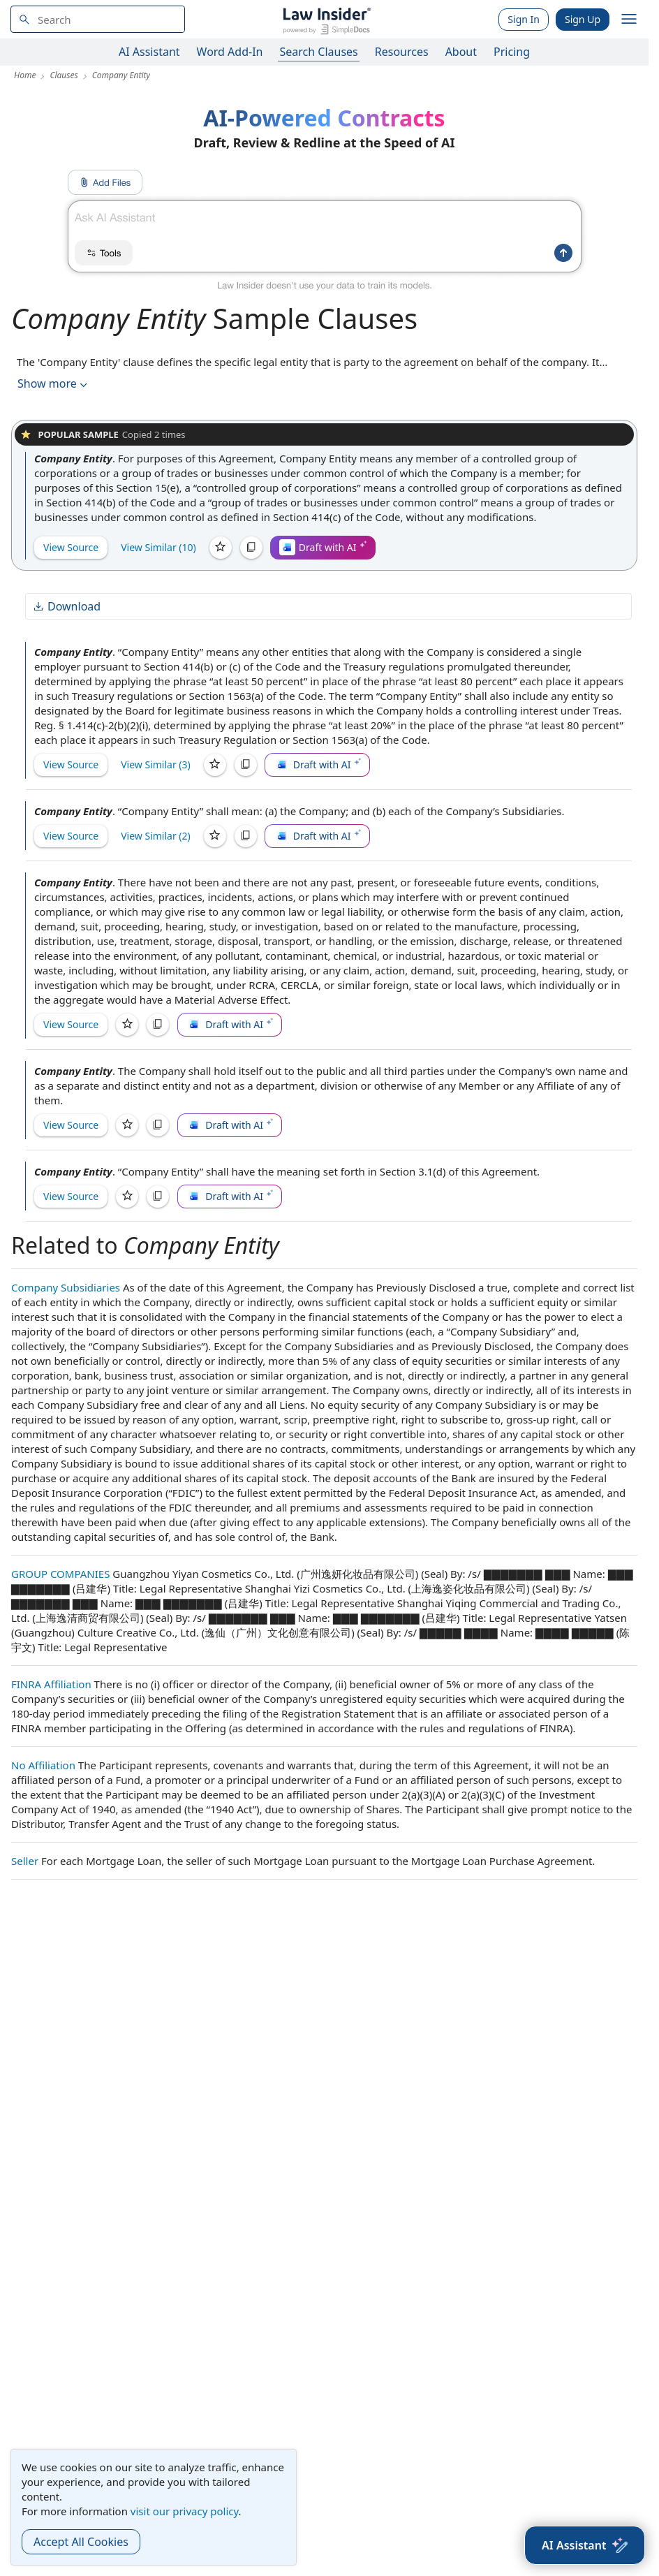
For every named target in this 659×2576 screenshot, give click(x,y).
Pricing (512, 51)
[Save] (220, 547)
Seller (24, 1861)
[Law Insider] (326, 19)
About (461, 51)
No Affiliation (43, 1765)
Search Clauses (318, 51)
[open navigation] (629, 19)
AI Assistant (149, 51)
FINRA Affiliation (51, 1684)
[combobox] (97, 19)
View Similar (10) (158, 547)
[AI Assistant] (584, 2545)
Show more (53, 384)
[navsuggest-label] (97, 19)
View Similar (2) (156, 835)
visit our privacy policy (185, 2511)
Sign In (524, 19)
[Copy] (251, 547)
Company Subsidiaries (65, 1287)
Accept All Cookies (81, 2541)
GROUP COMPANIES (60, 1574)
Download (66, 606)
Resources (402, 51)
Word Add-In (230, 51)
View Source (70, 547)
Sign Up (582, 19)
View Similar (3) (156, 764)
